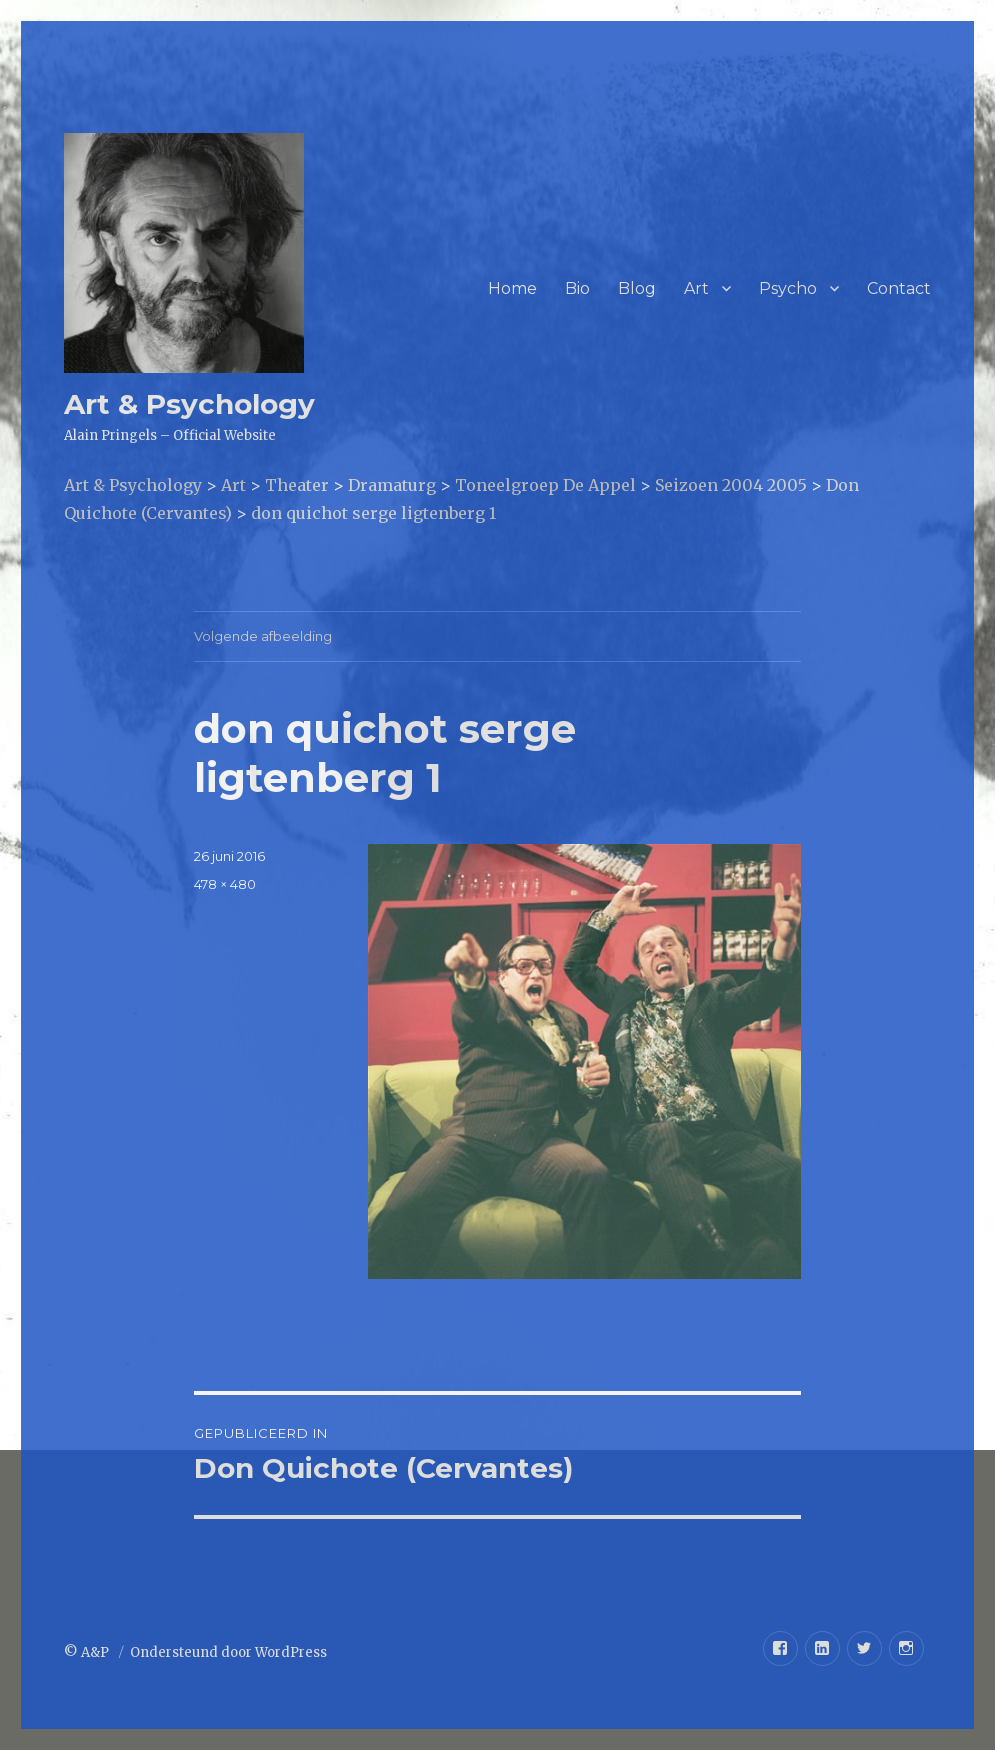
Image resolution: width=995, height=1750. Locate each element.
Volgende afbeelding (263, 636)
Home (512, 288)
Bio (577, 288)
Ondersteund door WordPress (228, 1652)
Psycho (788, 288)
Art (696, 288)
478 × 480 (225, 884)
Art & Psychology (189, 404)
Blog (637, 288)
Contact (899, 288)
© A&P (88, 1652)
